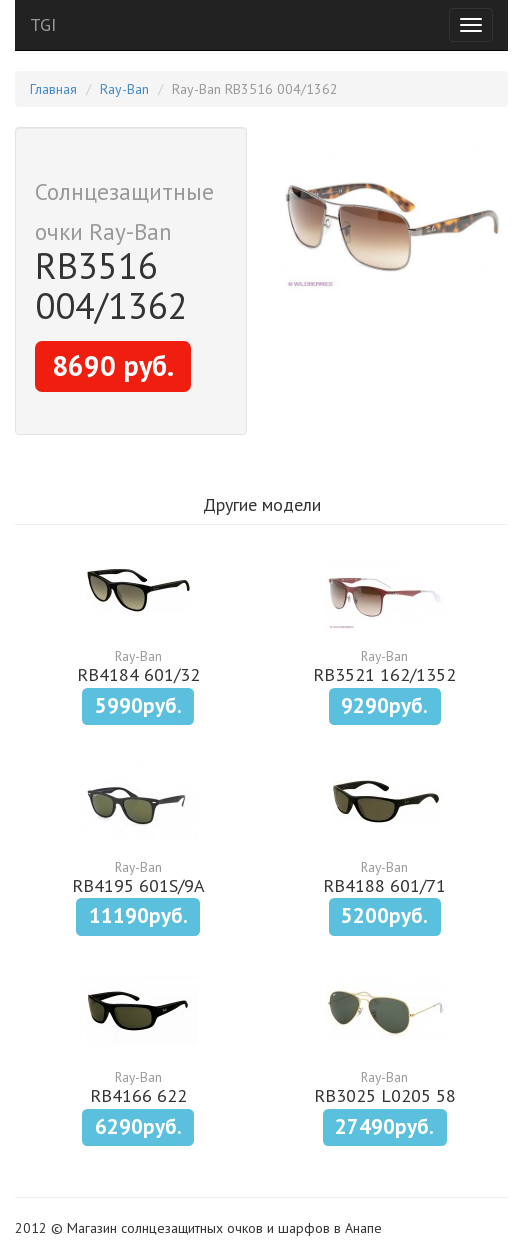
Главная (53, 89)
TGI (43, 24)
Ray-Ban (124, 89)
